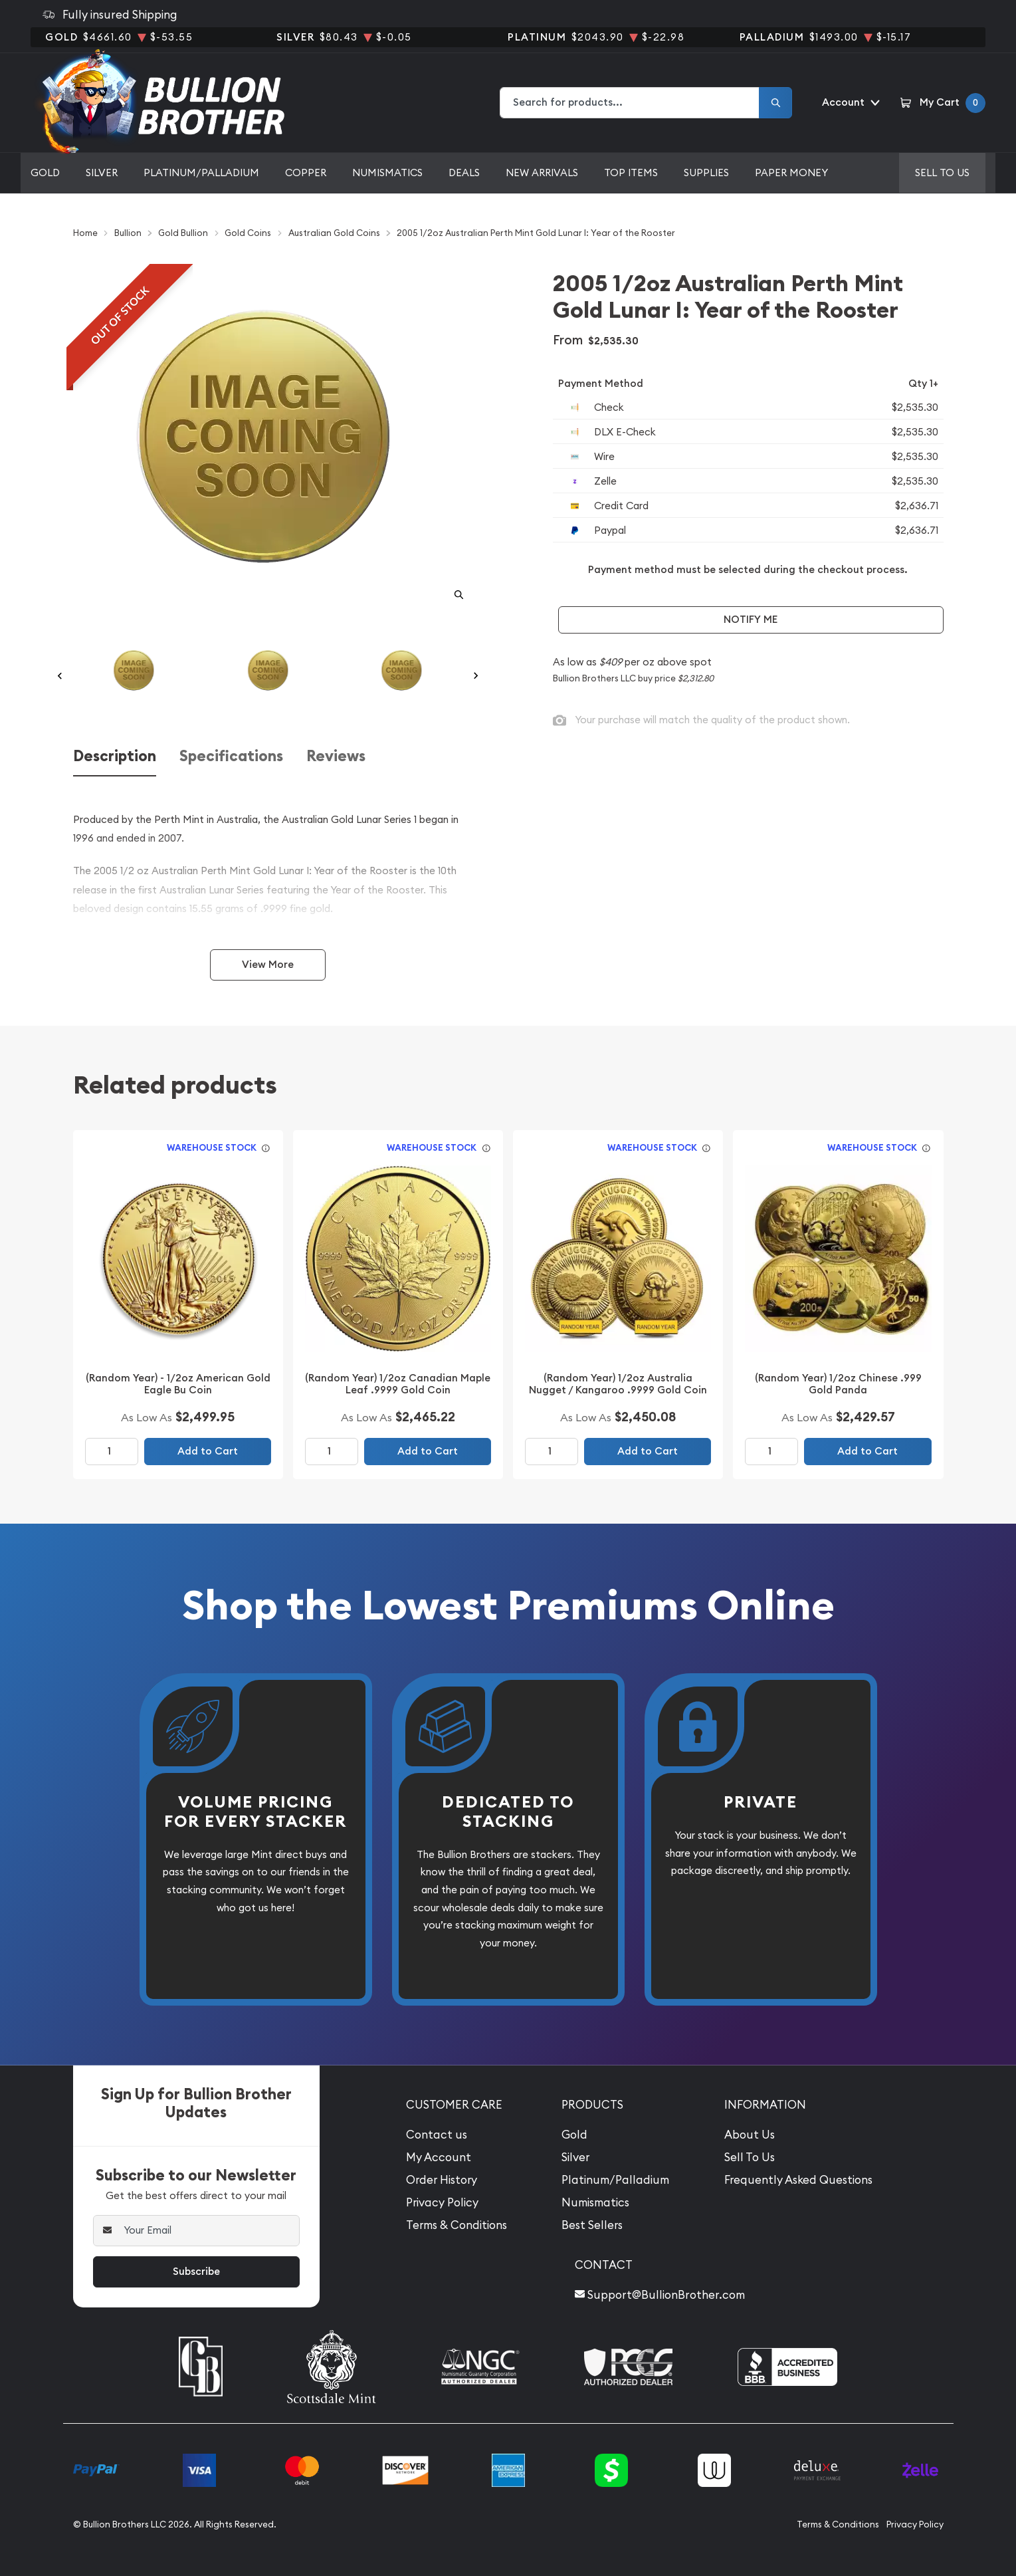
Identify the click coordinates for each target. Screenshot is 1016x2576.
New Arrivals (542, 172)
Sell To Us (749, 2157)
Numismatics (387, 172)
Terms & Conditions (456, 2225)
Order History (441, 2179)
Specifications (231, 756)
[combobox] (630, 102)
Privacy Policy (442, 2202)
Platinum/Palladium (201, 172)
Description (114, 756)
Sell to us (942, 172)
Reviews (335, 756)
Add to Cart (207, 1451)
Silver (102, 172)
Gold (45, 172)
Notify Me (750, 619)
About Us (749, 2134)
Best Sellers (592, 2225)
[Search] (775, 102)
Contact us (436, 2134)
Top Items (631, 172)
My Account (438, 2157)
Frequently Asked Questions (798, 2179)
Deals (464, 172)
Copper (305, 172)
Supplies (706, 172)
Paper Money (791, 172)
